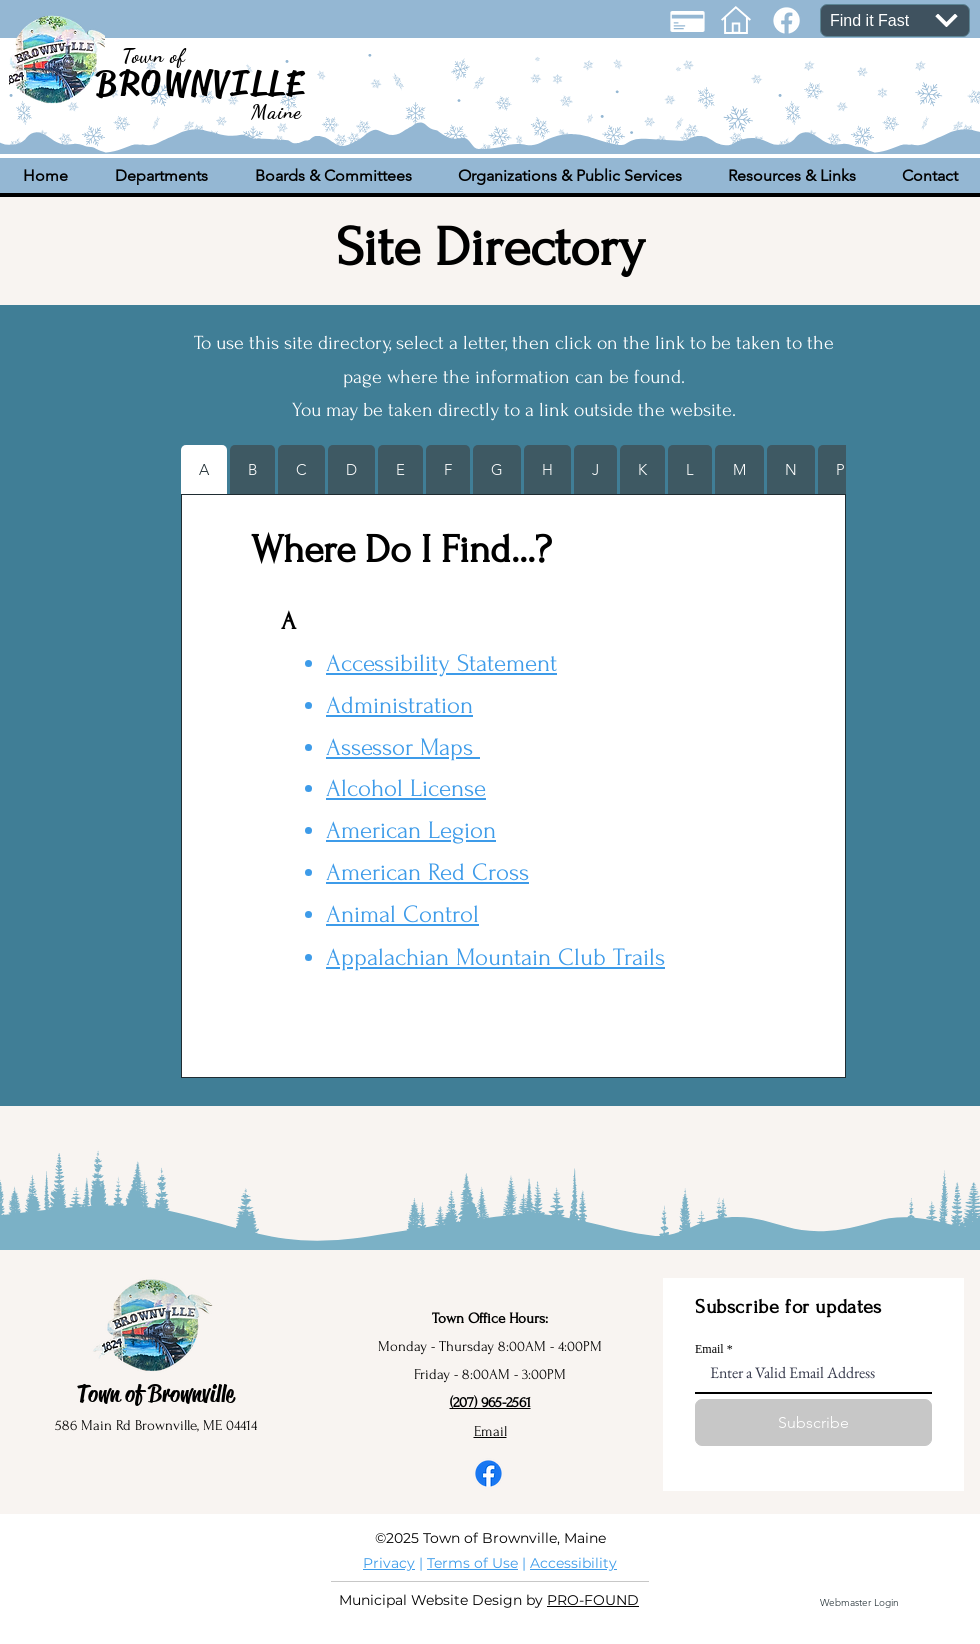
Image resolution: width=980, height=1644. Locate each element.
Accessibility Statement (441, 663)
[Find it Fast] (895, 20)
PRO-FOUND (593, 1600)
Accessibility (573, 1563)
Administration (399, 705)
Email (709, 1349)
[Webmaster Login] (859, 1603)
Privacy (389, 1563)
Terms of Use (472, 1563)
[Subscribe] (813, 1422)
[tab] (204, 469)
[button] (161, 175)
